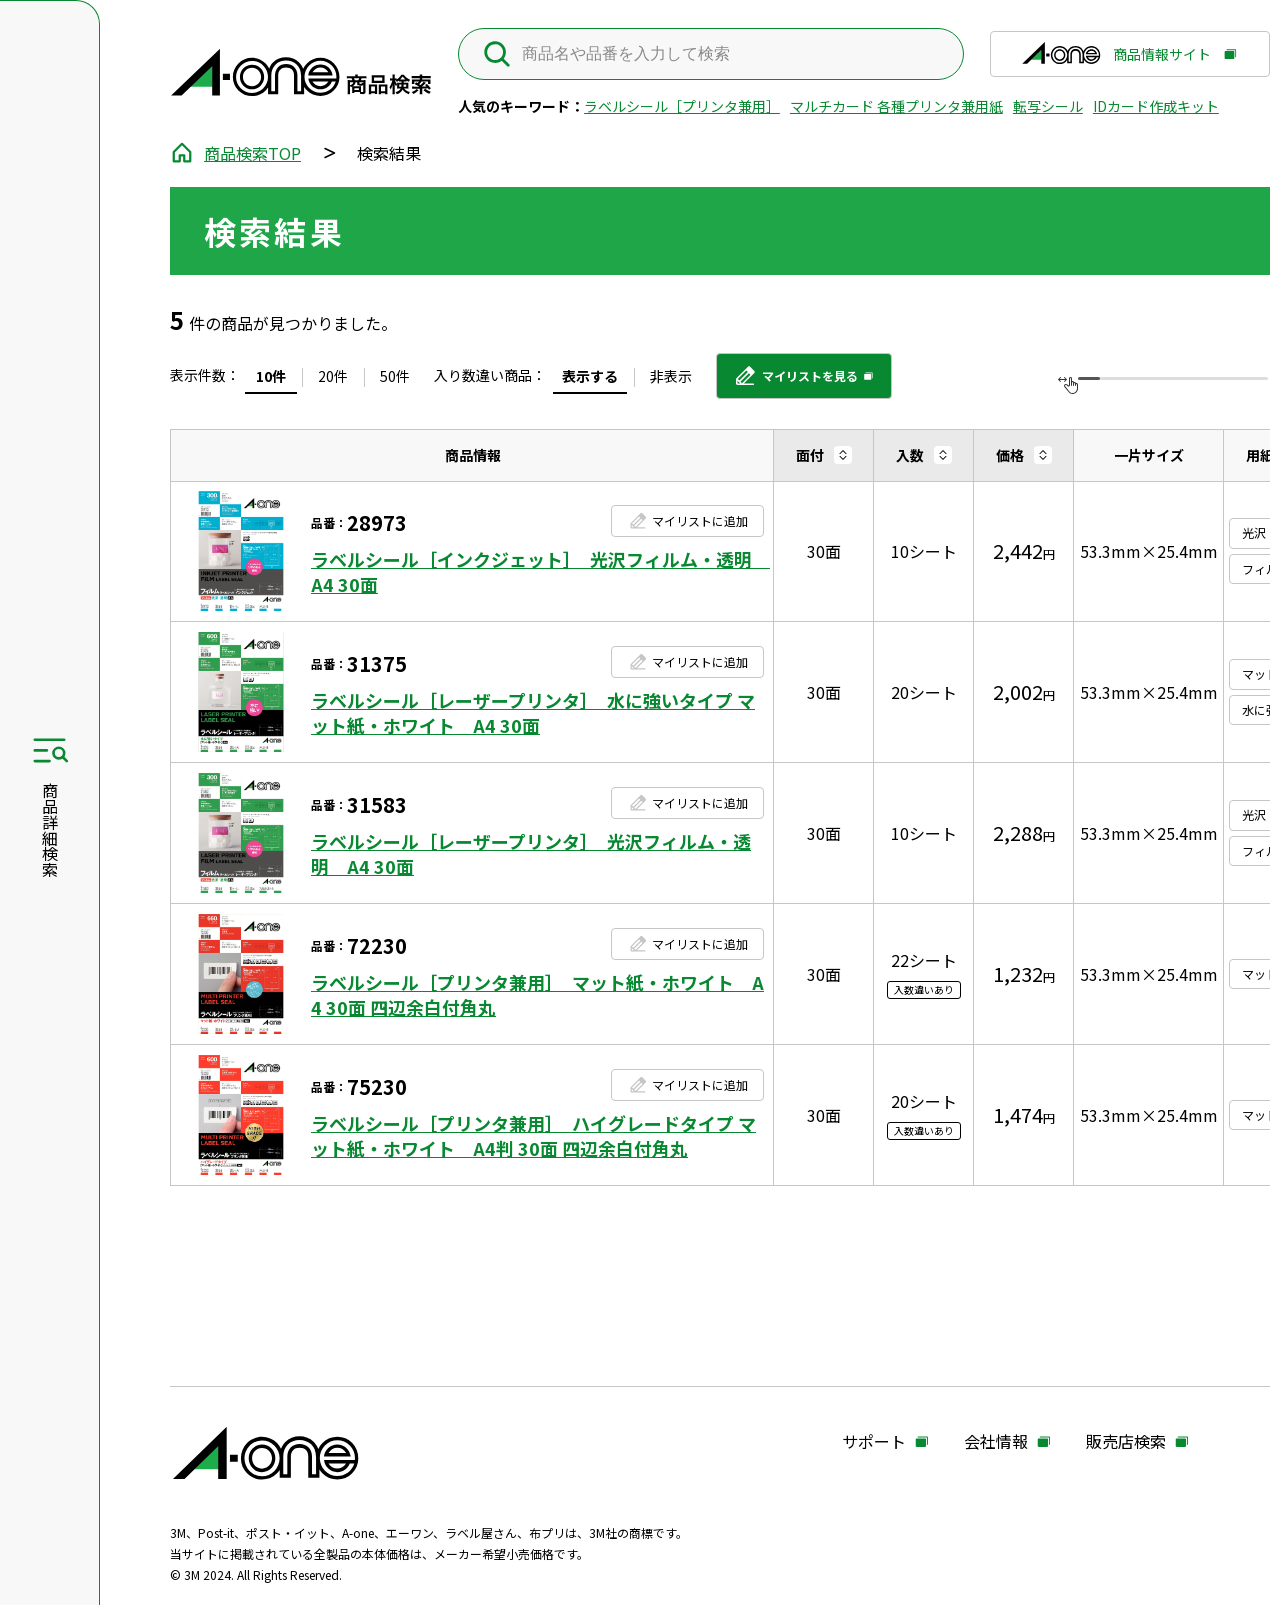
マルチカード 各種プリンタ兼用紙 (896, 106)
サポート (874, 1442)
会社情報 (996, 1442)
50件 (395, 376)
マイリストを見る (795, 383)
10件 (271, 376)
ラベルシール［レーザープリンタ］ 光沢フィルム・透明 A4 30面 (531, 854)
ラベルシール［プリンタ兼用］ (682, 106)
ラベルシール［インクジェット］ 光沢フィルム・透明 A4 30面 (537, 572)
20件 (333, 376)
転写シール (1048, 106)
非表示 (671, 376)
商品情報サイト (1116, 60)
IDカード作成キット (1156, 106)
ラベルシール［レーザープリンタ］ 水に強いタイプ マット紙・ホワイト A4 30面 (533, 713)
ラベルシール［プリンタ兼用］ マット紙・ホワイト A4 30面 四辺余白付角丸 (537, 995)
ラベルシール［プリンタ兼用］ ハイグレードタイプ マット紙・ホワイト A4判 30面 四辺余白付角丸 (533, 1136)
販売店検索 (1126, 1442)
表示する (590, 376)
